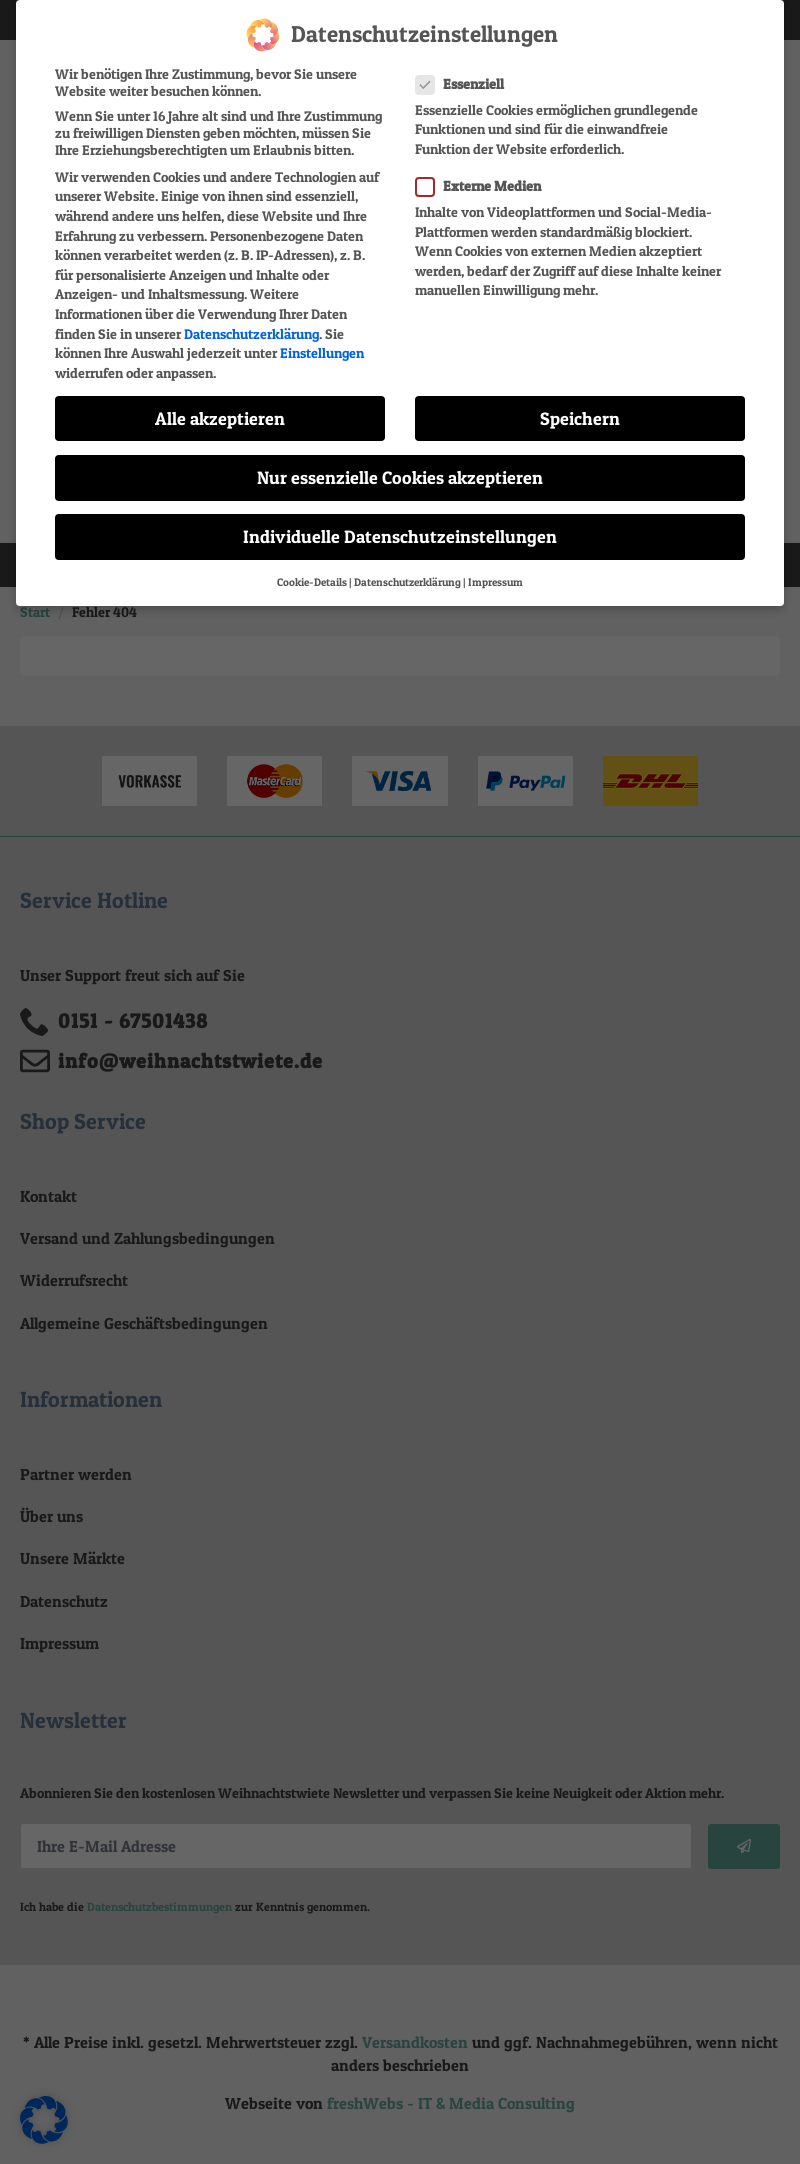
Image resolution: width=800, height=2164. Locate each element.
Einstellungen (322, 340)
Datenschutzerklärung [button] (407, 570)
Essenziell (466, 70)
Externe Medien (484, 173)
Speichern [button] (580, 405)
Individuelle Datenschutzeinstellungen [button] (400, 524)
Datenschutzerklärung (251, 320)
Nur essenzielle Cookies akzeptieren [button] (400, 465)
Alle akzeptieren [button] (220, 405)
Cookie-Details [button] (312, 570)
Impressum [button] (495, 570)
